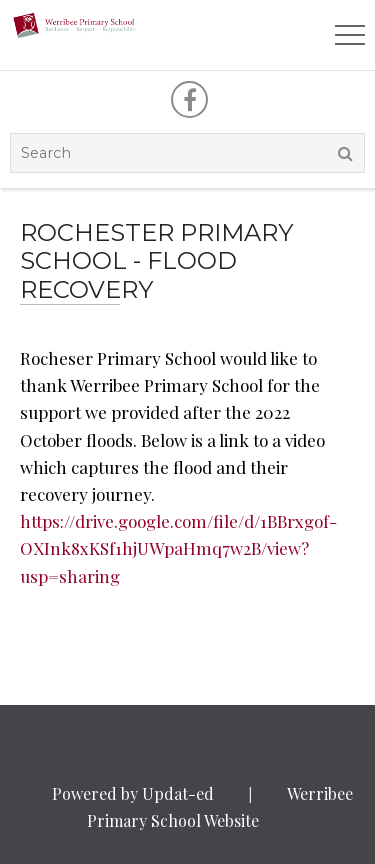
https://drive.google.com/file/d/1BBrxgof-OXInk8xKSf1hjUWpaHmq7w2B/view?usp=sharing (178, 548)
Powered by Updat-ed (133, 793)
